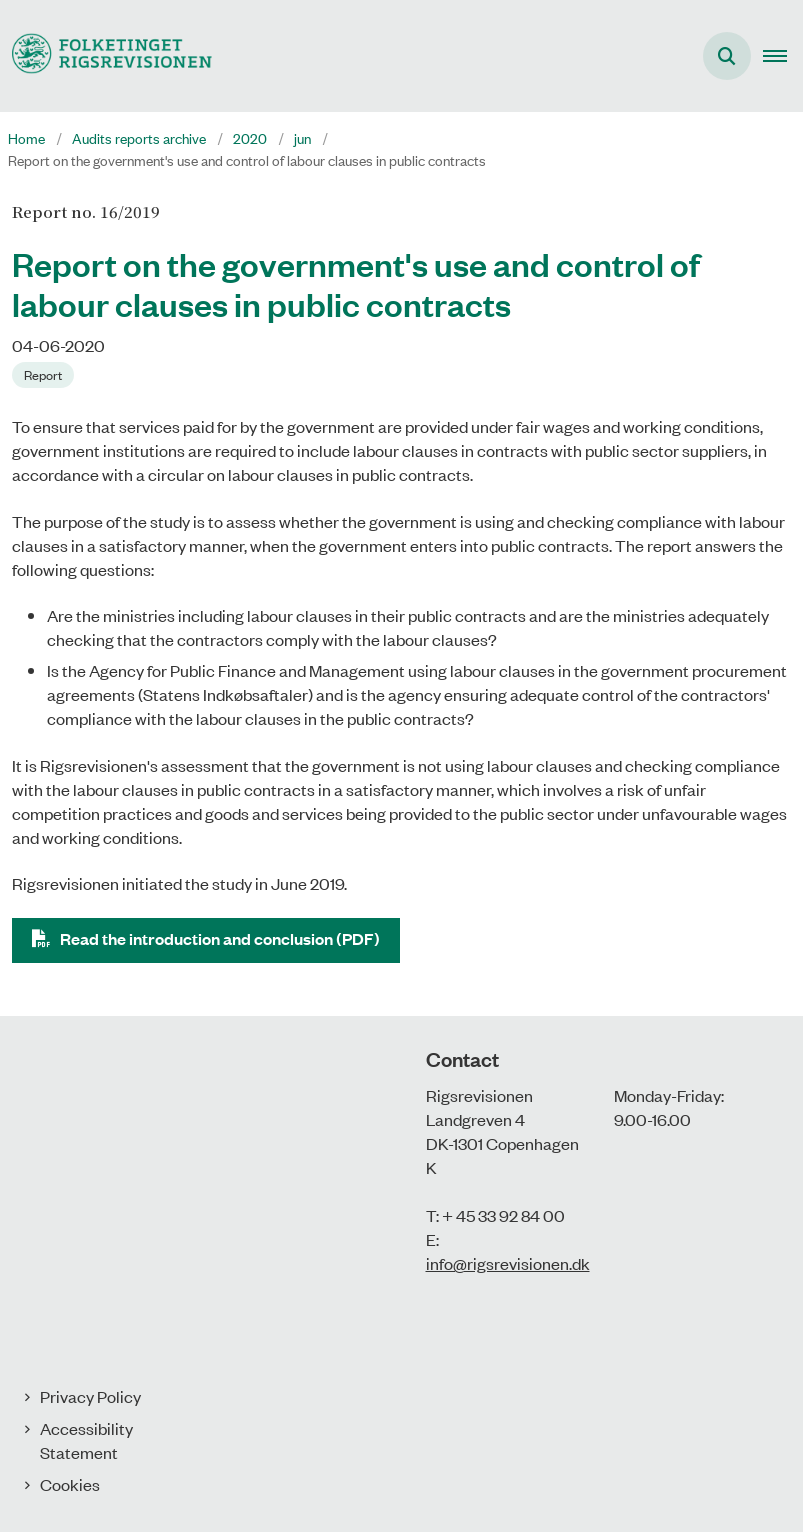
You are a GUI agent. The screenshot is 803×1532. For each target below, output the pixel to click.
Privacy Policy (90, 1396)
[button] (783, 56)
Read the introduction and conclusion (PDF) (220, 938)
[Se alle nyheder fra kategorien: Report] (45, 373)
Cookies (70, 1484)
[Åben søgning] (727, 56)
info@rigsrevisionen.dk (508, 1263)
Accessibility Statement (86, 1440)
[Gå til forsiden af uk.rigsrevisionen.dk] (106, 55)
